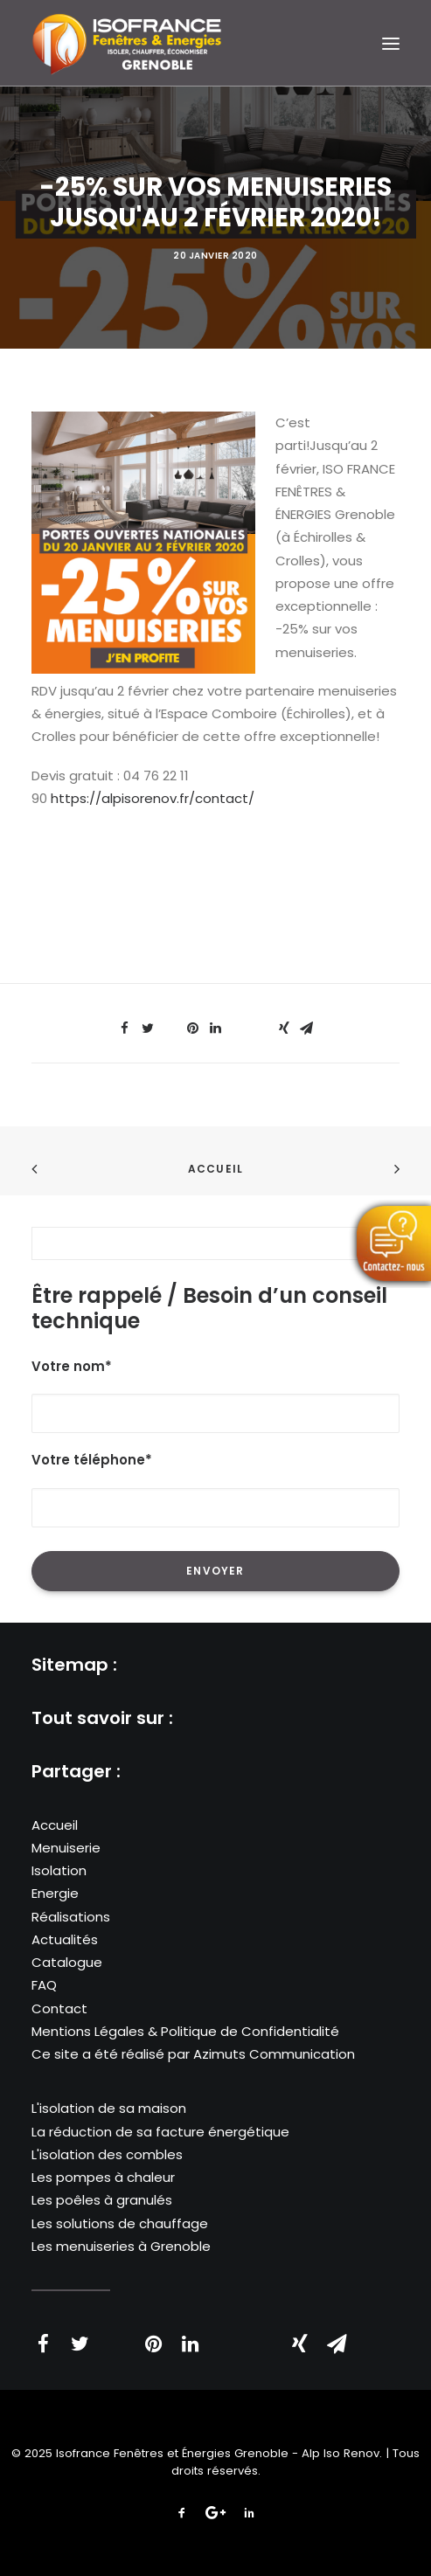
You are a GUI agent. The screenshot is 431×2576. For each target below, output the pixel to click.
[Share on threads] (170, 1023)
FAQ (44, 1985)
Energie (55, 1893)
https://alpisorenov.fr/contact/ (152, 798)
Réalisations (70, 1917)
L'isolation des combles (107, 2154)
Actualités (64, 1939)
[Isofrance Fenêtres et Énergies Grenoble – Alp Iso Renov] (126, 43)
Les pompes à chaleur (103, 2177)
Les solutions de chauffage (119, 2223)
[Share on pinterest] (193, 1028)
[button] (391, 43)
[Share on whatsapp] (238, 1023)
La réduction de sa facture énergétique (160, 2131)
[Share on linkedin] (215, 1028)
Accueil (215, 1168)
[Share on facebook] (125, 1028)
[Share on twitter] (147, 1028)
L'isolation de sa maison (108, 2108)
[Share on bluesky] (261, 1023)
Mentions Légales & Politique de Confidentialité (185, 2031)
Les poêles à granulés (101, 2200)
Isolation (59, 1870)
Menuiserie (66, 1848)
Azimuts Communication (274, 2054)
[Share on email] (306, 1028)
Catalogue (66, 1962)
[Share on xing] (284, 1028)
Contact (59, 2008)
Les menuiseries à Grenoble (121, 2246)
